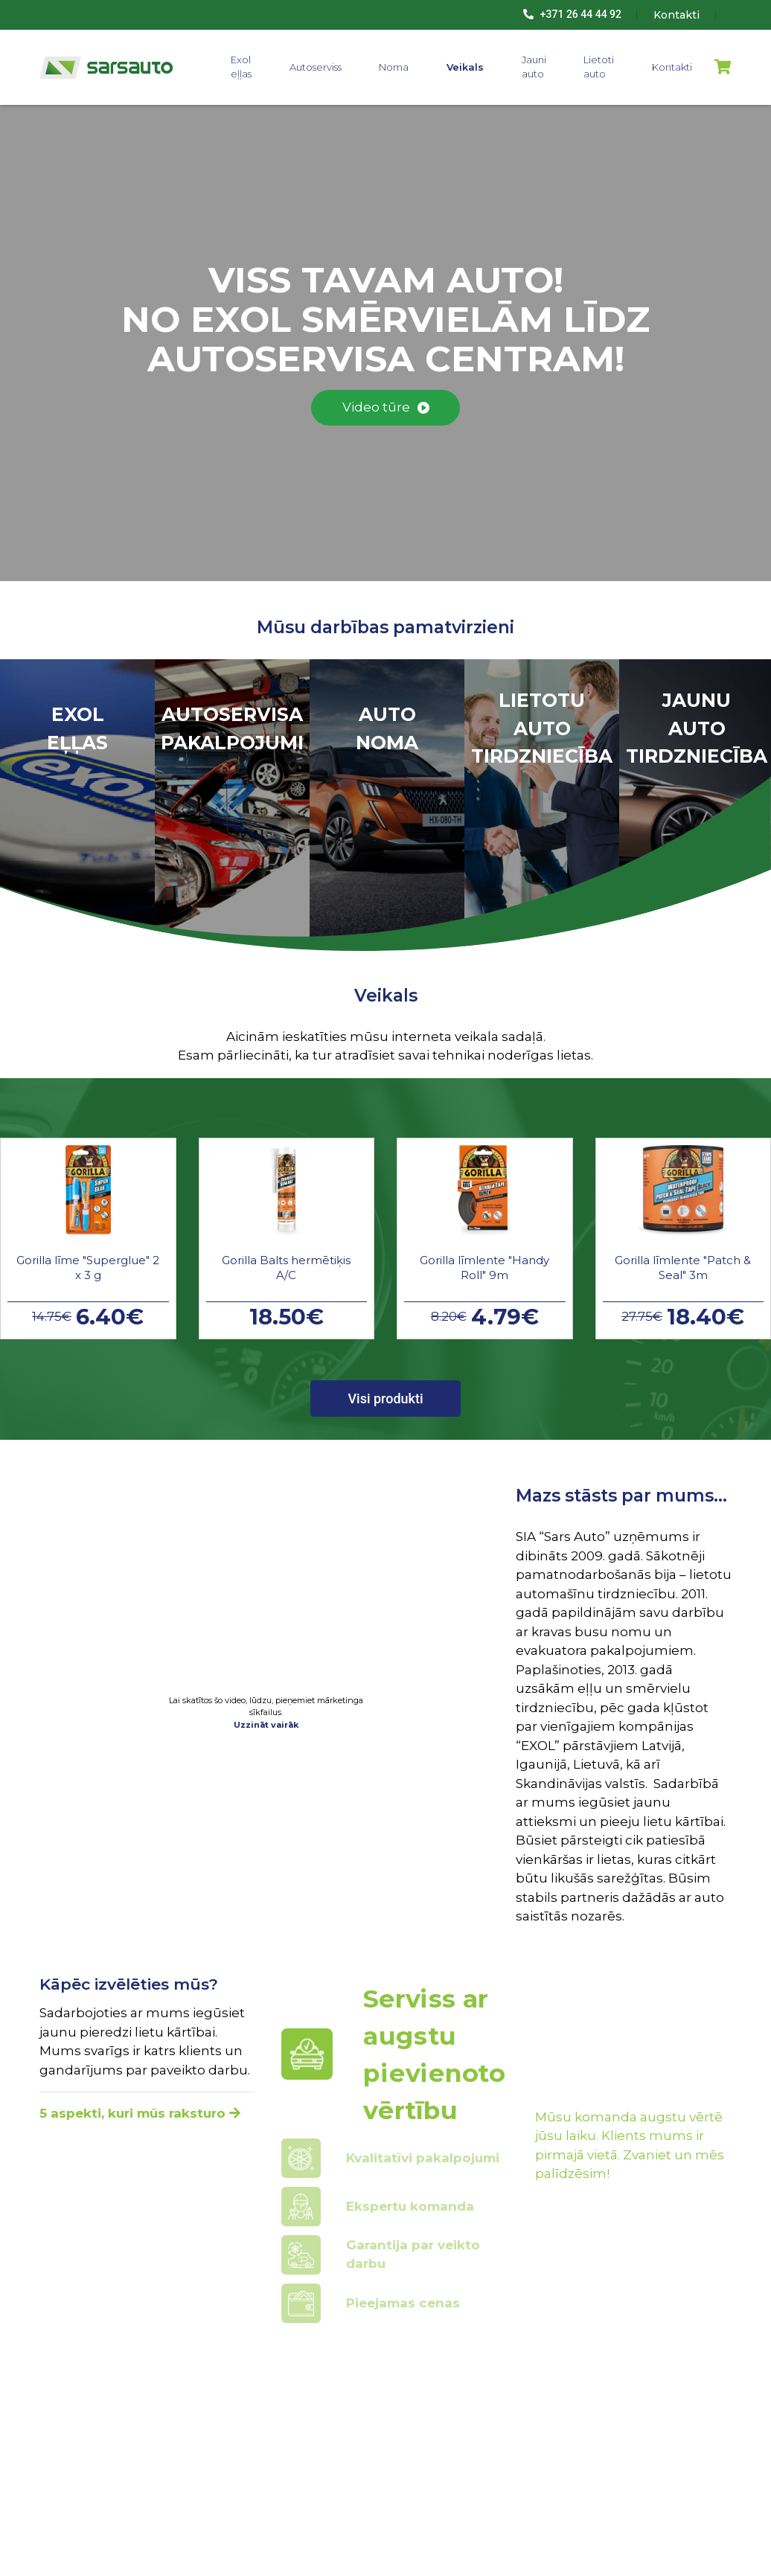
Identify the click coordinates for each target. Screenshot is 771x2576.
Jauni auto (534, 67)
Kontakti (672, 67)
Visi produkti (385, 1398)
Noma (394, 67)
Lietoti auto (598, 67)
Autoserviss (315, 67)
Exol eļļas (241, 67)
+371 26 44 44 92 (572, 14)
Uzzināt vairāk (266, 1725)
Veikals (465, 67)
